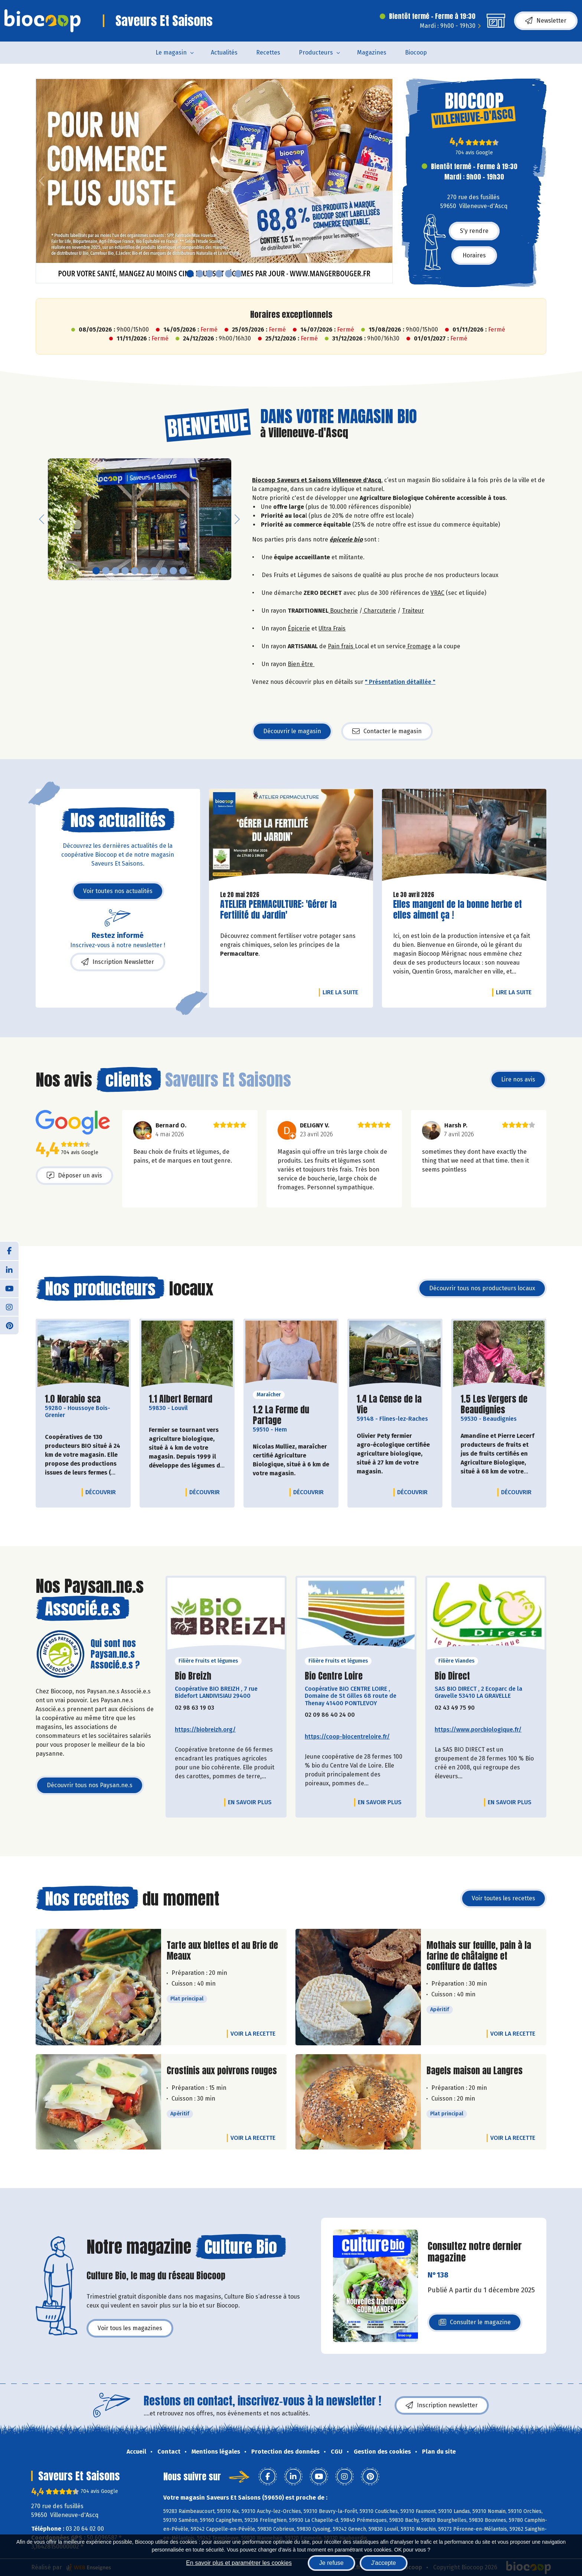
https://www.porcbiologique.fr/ (478, 1729)
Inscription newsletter (442, 2405)
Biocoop (416, 52)
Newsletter (545, 20)
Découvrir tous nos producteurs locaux (482, 1288)
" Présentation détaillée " (400, 681)
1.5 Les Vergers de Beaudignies (499, 1404)
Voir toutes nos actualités (118, 891)
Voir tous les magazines (130, 2328)
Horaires (474, 255)
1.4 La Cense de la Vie (395, 1404)
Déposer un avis (74, 1175)
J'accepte (383, 2563)
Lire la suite (342, 992)
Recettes (268, 52)
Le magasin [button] (171, 52)
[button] (42, 181)
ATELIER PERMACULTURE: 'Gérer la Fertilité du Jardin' (278, 909)
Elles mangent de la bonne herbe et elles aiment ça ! (457, 909)
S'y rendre (474, 230)
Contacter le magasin (387, 731)
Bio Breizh (193, 1676)
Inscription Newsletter (117, 962)
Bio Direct (452, 1676)
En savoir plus (250, 1802)
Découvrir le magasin (292, 731)
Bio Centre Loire (334, 1676)
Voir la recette (252, 2033)
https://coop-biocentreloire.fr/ (347, 1736)
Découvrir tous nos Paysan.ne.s (90, 1785)
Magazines (371, 52)
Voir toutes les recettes (503, 1898)
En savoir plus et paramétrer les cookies (239, 2563)
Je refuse (331, 2563)
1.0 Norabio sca (73, 1399)
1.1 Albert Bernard (180, 1399)
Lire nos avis (518, 1079)
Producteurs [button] (316, 52)
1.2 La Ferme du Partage (291, 1415)
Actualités (224, 52)
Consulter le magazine (475, 2324)
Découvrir (102, 1492)
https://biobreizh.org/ (205, 1729)
